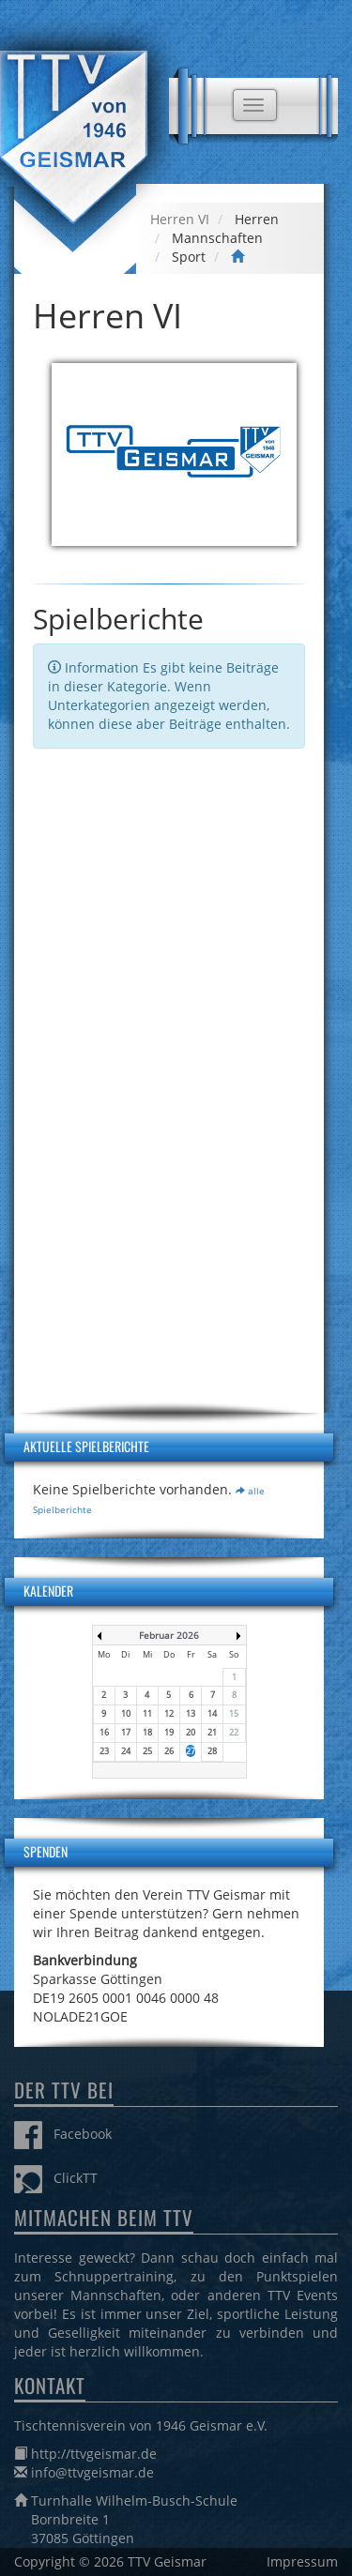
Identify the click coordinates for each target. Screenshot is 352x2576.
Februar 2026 (169, 1635)
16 (104, 1732)
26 (169, 1751)
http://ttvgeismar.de (94, 2453)
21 (212, 1732)
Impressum (302, 2561)
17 (125, 1732)
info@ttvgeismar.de (92, 2472)
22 (233, 1732)
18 (147, 1732)
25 (147, 1751)
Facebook (63, 2134)
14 (212, 1713)
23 (104, 1751)
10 (125, 1713)
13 (190, 1713)
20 (190, 1732)
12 (169, 1713)
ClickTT (56, 2178)
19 (169, 1732)
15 (233, 1713)
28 (212, 1751)
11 (147, 1713)
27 (190, 1751)
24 (125, 1751)
